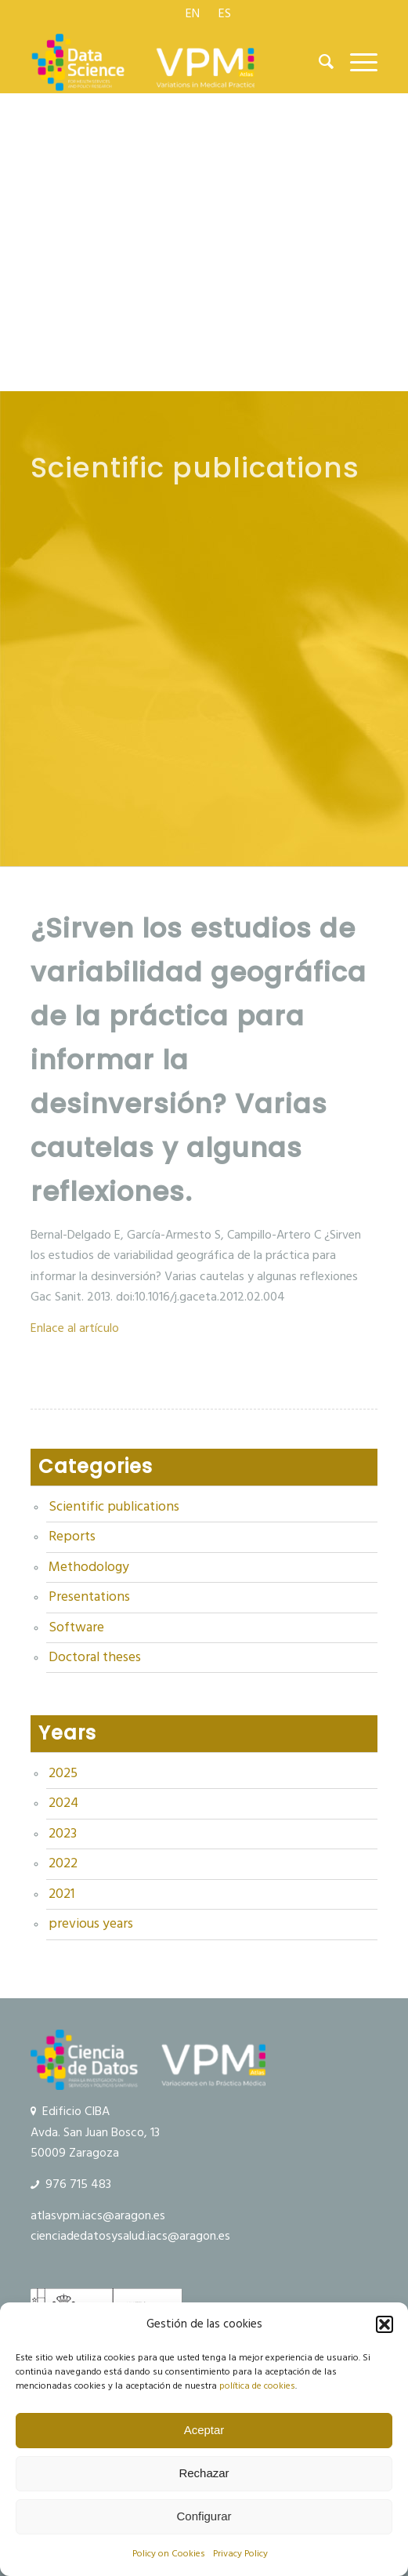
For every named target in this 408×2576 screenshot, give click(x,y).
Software (76, 1627)
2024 (63, 1803)
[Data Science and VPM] (169, 62)
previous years (91, 1923)
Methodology (89, 1567)
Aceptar (204, 2429)
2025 (63, 1773)
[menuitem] (193, 13)
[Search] (318, 62)
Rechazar (204, 2473)
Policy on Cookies (168, 2553)
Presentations (89, 1596)
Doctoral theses (95, 1657)
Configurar (203, 2516)
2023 (63, 1833)
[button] (384, 2324)
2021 (61, 1894)
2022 (63, 1863)
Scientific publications (114, 1506)
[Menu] (355, 62)
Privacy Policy (240, 2553)
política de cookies (257, 2386)
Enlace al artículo (75, 1328)
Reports (72, 1536)
